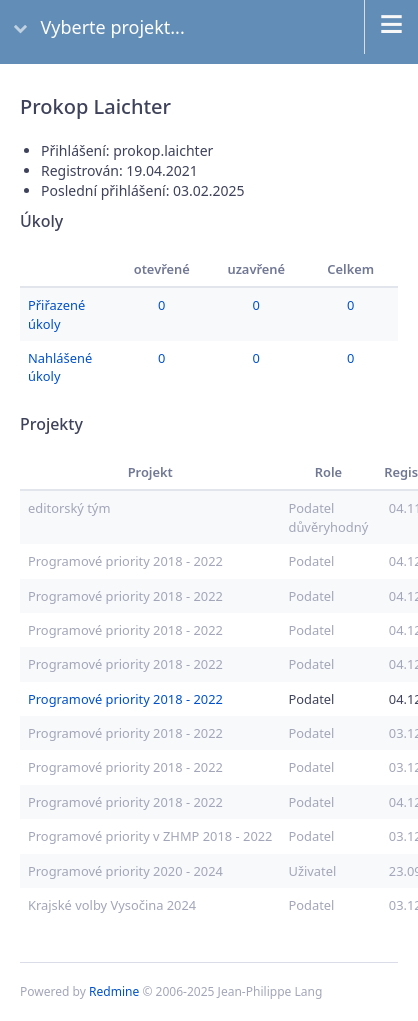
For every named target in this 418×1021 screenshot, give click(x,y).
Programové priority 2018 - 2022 (125, 561)
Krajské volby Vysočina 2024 (112, 905)
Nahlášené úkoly (60, 367)
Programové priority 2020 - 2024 (125, 871)
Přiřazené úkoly (56, 314)
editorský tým (69, 508)
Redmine (114, 991)
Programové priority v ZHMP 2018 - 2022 (150, 836)
